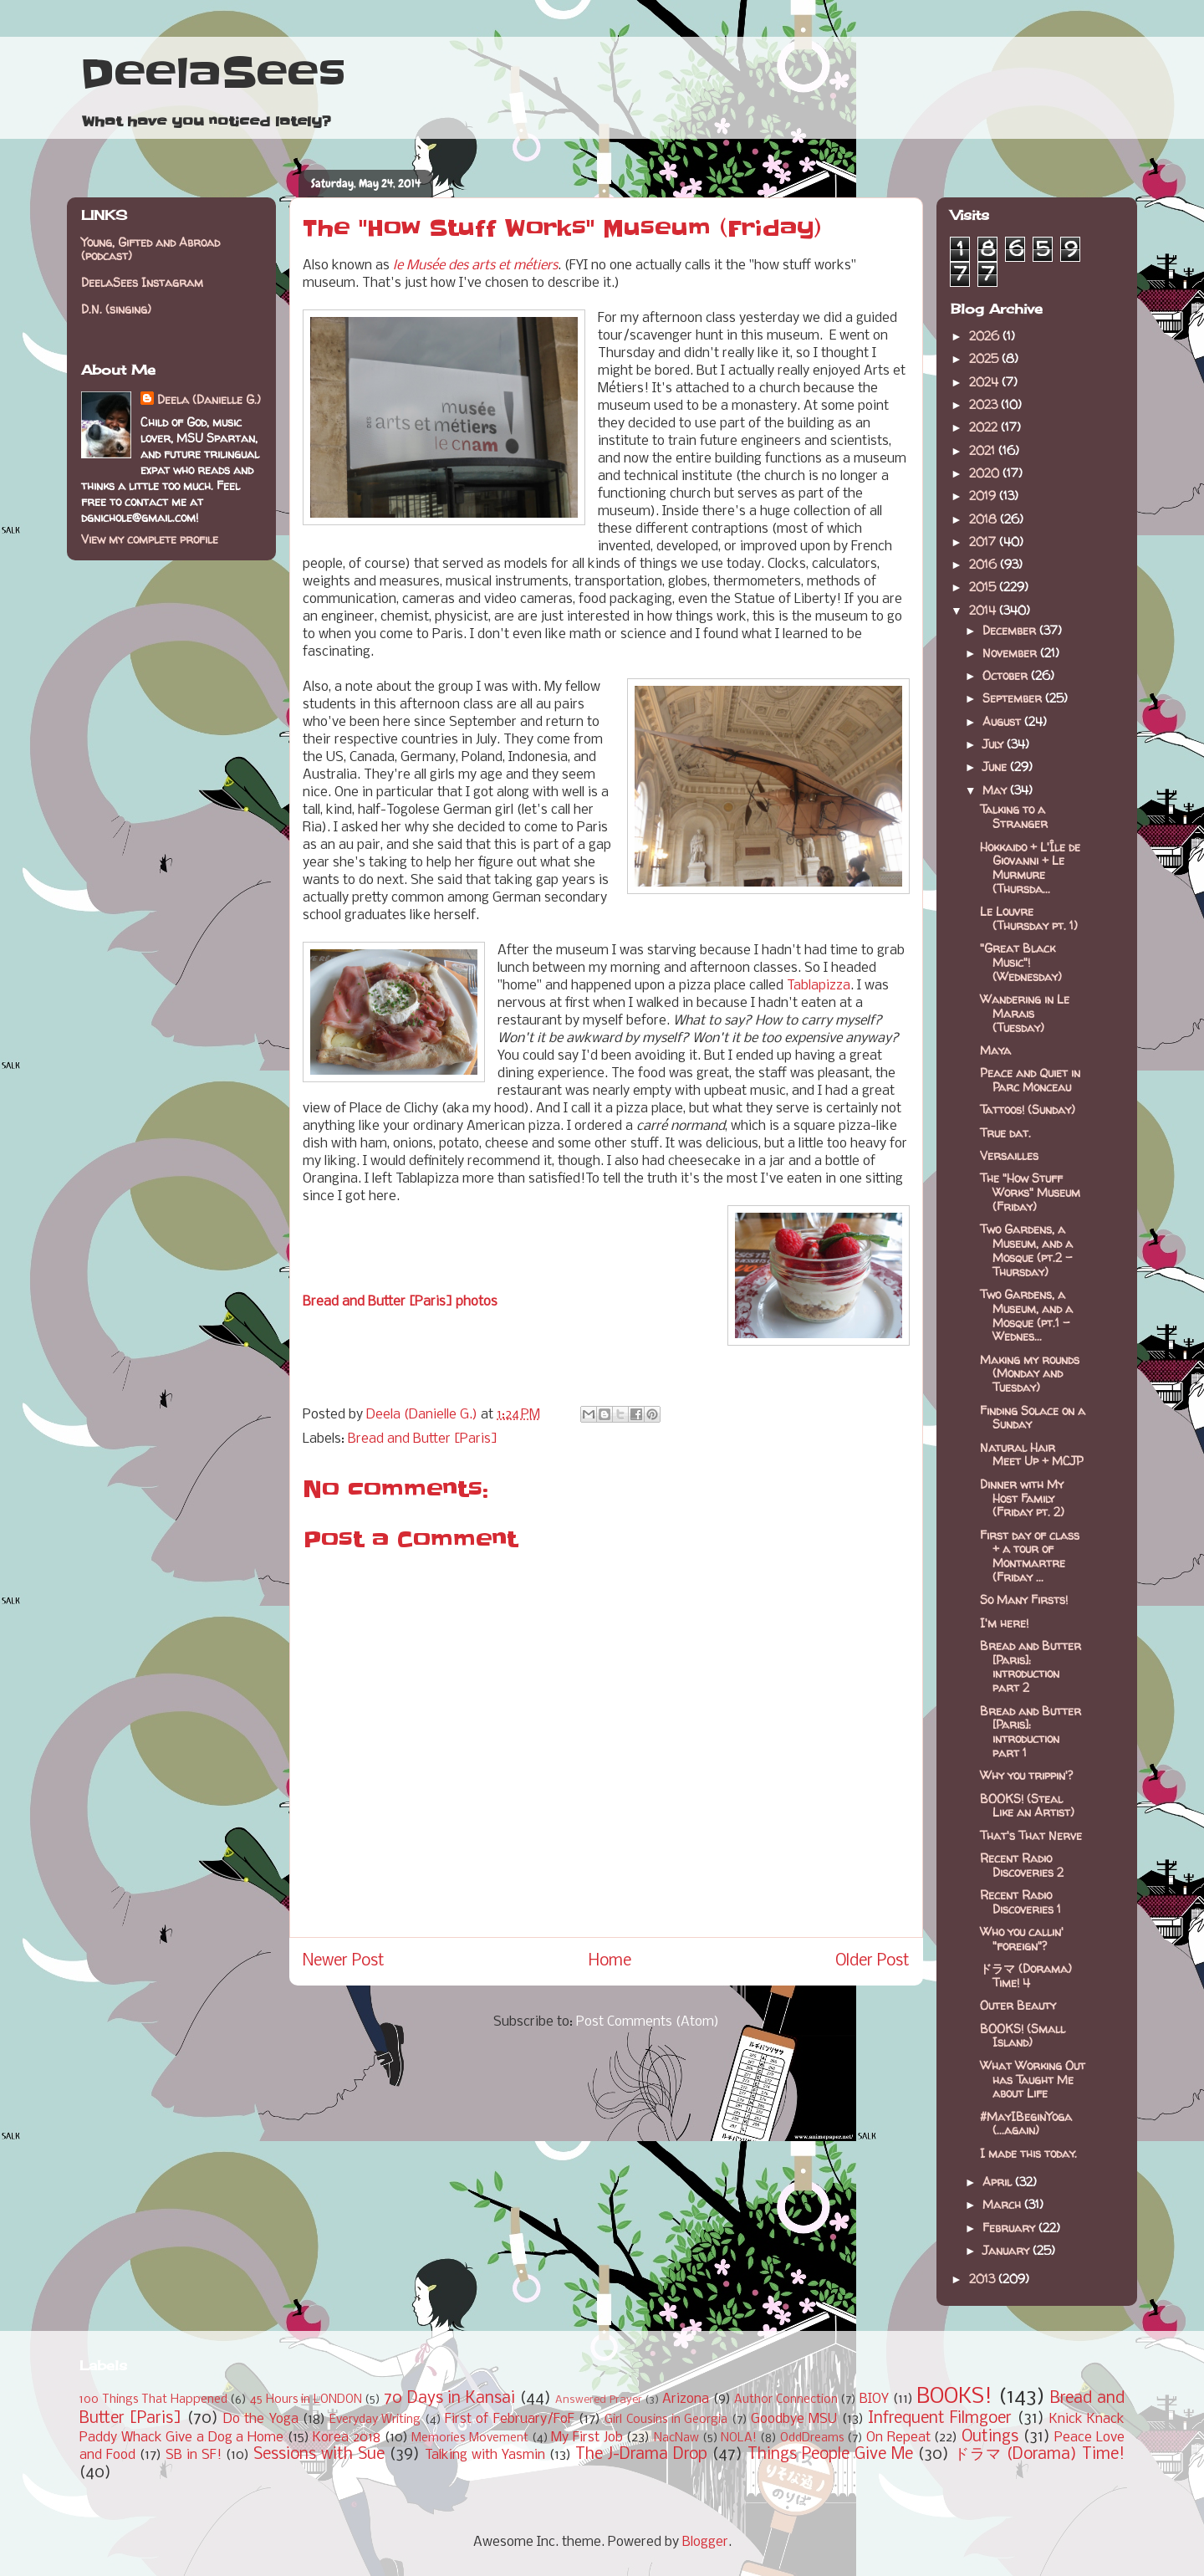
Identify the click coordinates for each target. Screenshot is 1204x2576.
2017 (984, 541)
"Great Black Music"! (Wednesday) (1021, 962)
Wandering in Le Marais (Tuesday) (1024, 1013)
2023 (985, 404)
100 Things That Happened (153, 2400)
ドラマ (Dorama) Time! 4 (1026, 1975)
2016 (984, 564)
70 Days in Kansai (449, 2398)
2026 (985, 336)
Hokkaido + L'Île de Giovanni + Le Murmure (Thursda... (1030, 868)
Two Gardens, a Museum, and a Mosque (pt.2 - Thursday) (1026, 1250)
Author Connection (786, 2400)
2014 (984, 610)
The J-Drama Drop (641, 2454)
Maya (995, 1050)
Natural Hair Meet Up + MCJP (1032, 1454)
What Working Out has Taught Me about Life (1032, 2079)
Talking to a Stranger (1014, 816)
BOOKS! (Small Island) (1022, 2036)
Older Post (872, 1961)
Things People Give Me (830, 2454)
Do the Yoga (260, 2419)
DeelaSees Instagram (142, 282)
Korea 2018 (346, 2437)
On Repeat (898, 2437)
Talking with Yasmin (485, 2455)
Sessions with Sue (319, 2454)
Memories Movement (469, 2438)
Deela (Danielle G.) (209, 399)
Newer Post (344, 1961)
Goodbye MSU (794, 2419)
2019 (984, 495)
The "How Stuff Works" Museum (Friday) (1030, 1192)
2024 (985, 382)
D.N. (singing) (116, 309)
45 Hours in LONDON (306, 2400)
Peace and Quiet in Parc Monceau (1030, 1080)
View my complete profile (149, 539)
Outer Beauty (1018, 2005)
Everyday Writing (375, 2420)
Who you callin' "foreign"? (1022, 1939)
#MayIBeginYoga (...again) (1026, 2123)
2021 (983, 450)
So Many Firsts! (1024, 1599)
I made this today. (1028, 2153)
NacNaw (676, 2438)
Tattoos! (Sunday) (1027, 1109)
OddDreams (812, 2438)
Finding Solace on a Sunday (1032, 1418)
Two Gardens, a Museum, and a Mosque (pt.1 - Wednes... (1026, 1315)
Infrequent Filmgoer (940, 2418)
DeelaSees (212, 73)
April (998, 2182)
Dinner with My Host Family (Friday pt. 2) (1022, 1498)
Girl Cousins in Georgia (666, 2420)
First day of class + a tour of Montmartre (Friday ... (1029, 1556)
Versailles (1009, 1155)
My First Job (586, 2437)
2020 (985, 473)
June (996, 766)
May (996, 790)
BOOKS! (954, 2397)
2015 (984, 587)
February (1010, 2228)
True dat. (1005, 1133)
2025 (985, 358)
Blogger (705, 2542)
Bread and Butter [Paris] (422, 1439)
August (1003, 721)
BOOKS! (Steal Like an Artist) (1027, 1806)
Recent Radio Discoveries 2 (1022, 1865)
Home (610, 1961)
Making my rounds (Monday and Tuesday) (1029, 1374)
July (994, 744)
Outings (990, 2437)
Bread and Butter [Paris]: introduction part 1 (1030, 1732)
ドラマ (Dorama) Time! (1039, 2454)
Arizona (685, 2399)
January (1007, 2250)
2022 (985, 427)
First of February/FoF (509, 2419)
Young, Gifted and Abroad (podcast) (150, 249)
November (1011, 653)
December (1010, 630)
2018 (984, 519)
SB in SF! (194, 2455)
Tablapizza (818, 986)
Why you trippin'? (1026, 1775)
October (1006, 675)
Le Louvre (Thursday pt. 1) (1029, 918)
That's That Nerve (1031, 1835)
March (1003, 2204)
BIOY (874, 2399)
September (1013, 698)
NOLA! (739, 2438)
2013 (983, 2279)
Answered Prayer (598, 2400)
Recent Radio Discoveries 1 (1020, 1902)
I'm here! (1004, 1623)
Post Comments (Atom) (647, 2022)
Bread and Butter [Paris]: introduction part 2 (1030, 1666)
